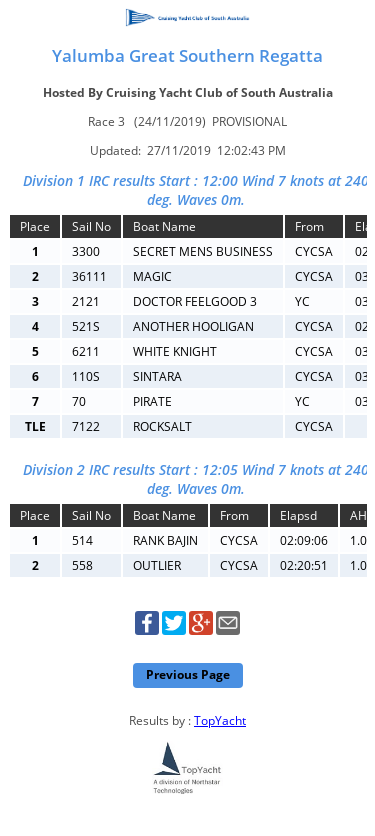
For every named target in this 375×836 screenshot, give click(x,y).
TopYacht (220, 720)
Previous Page (188, 674)
